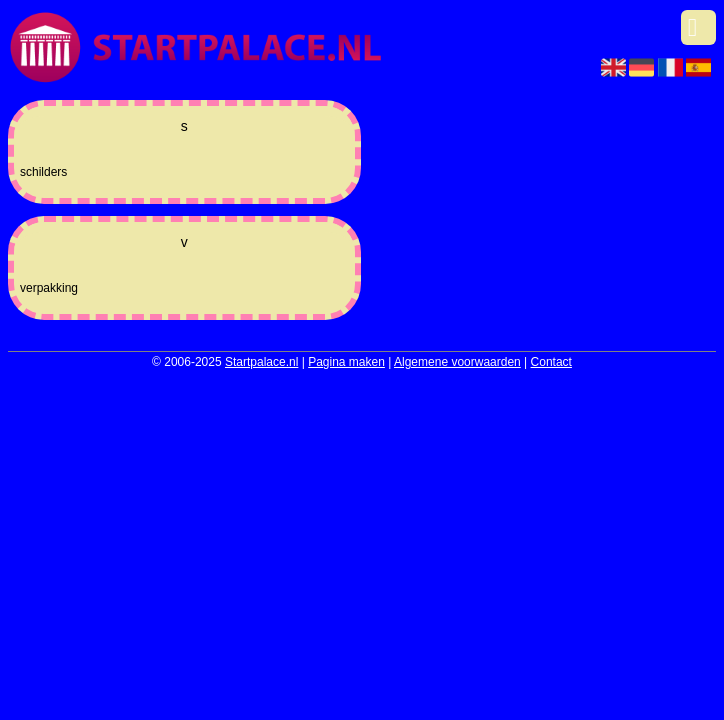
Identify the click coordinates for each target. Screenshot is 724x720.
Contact (551, 362)
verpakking (49, 288)
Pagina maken (346, 362)
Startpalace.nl (261, 362)
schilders (43, 172)
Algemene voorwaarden (457, 362)
